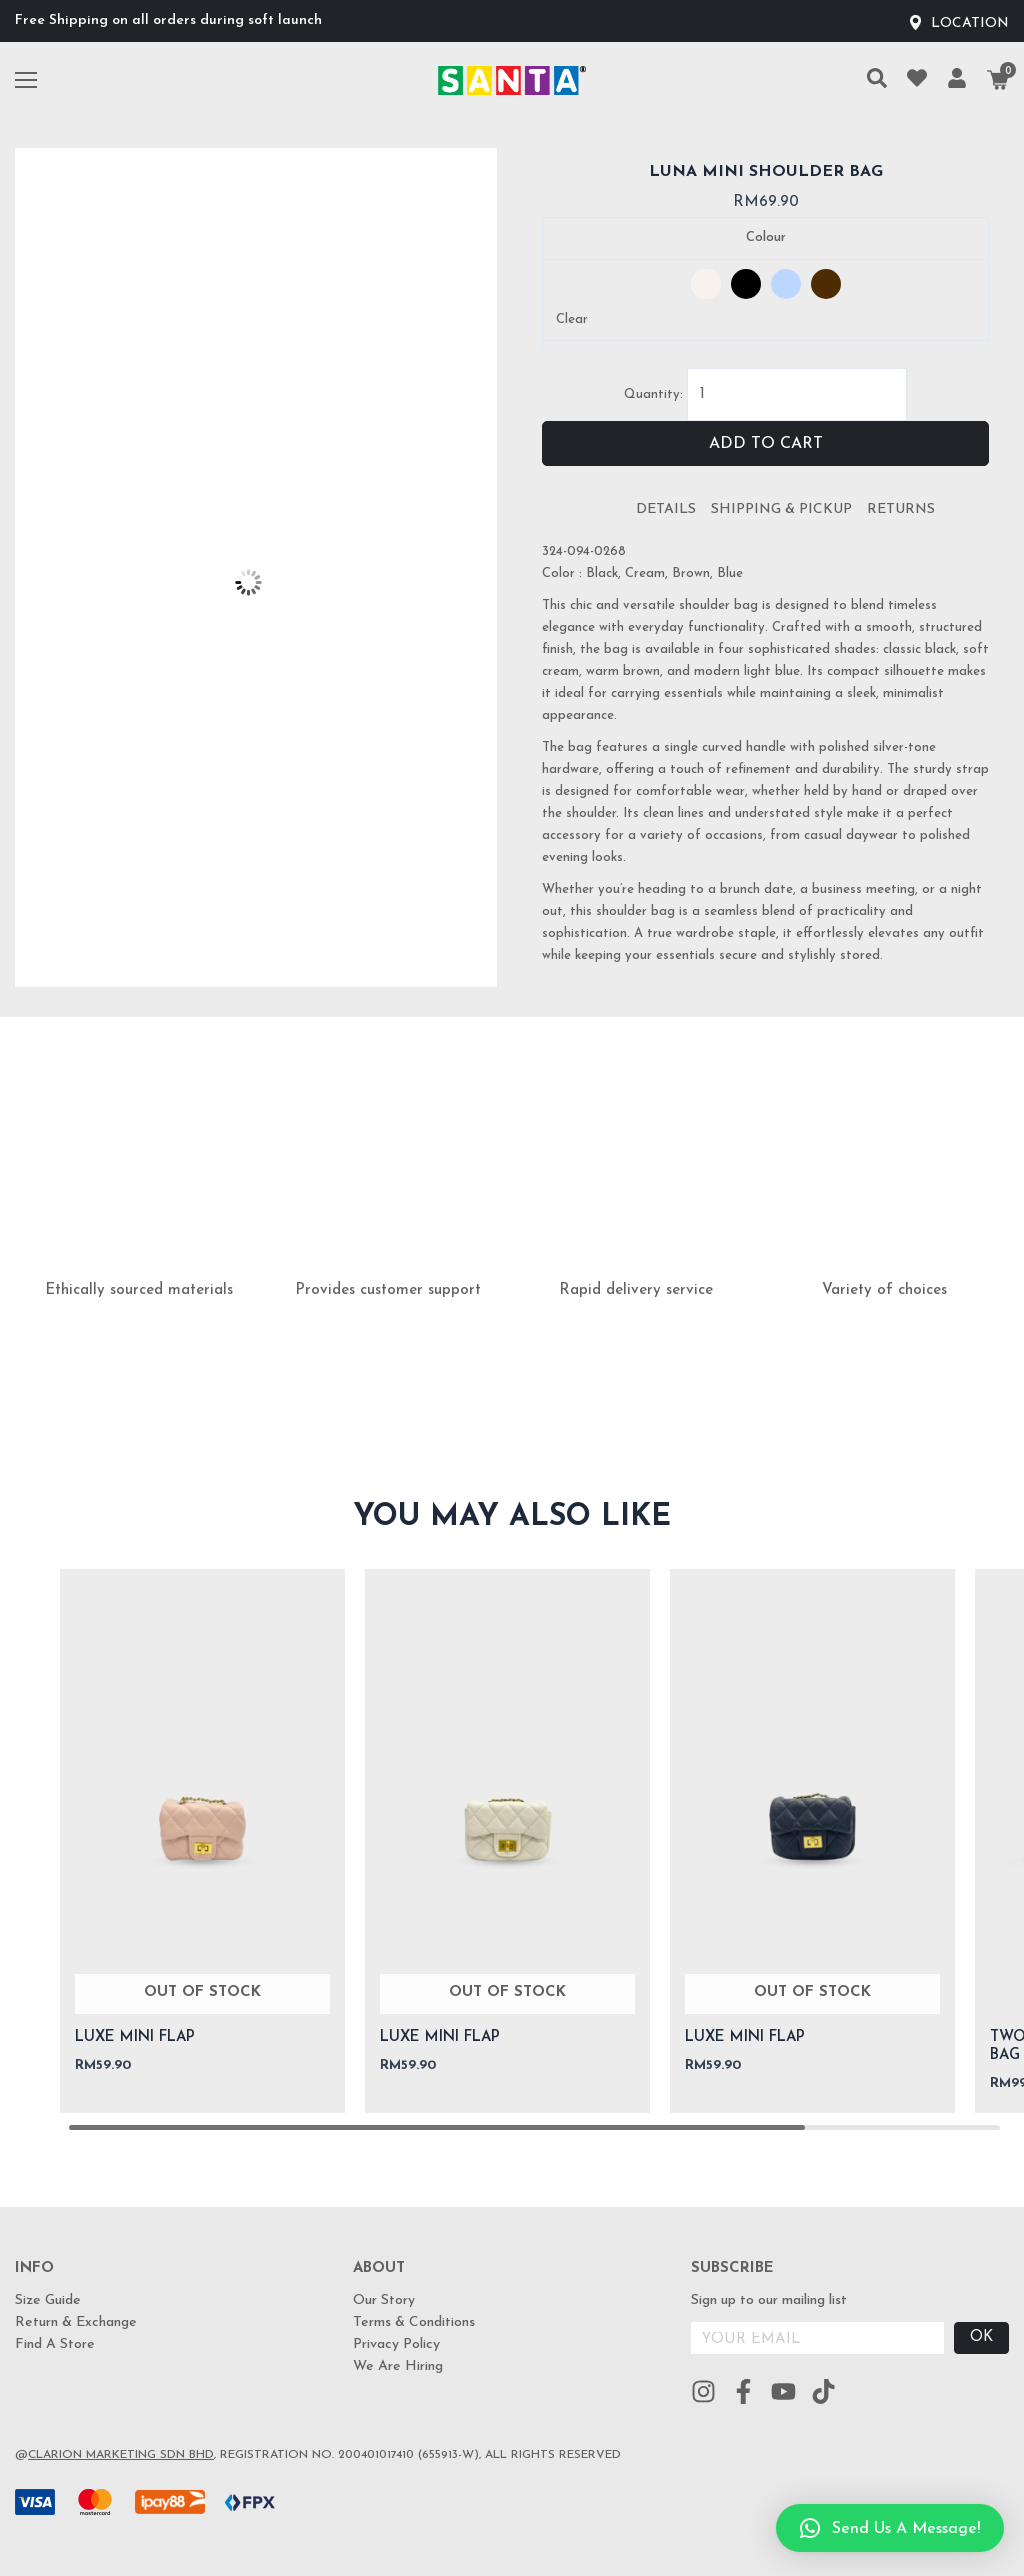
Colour (766, 237)
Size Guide (48, 2300)
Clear (572, 319)
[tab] (666, 510)
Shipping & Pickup (781, 509)
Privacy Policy (396, 2344)
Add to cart (766, 444)
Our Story (384, 2300)
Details (666, 509)
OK (981, 2337)
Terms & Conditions (414, 2322)
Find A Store (55, 2344)
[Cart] (998, 80)
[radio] (706, 284)
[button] (890, 2528)
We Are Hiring (398, 2366)
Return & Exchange (76, 2322)
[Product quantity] (797, 394)
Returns (901, 509)
